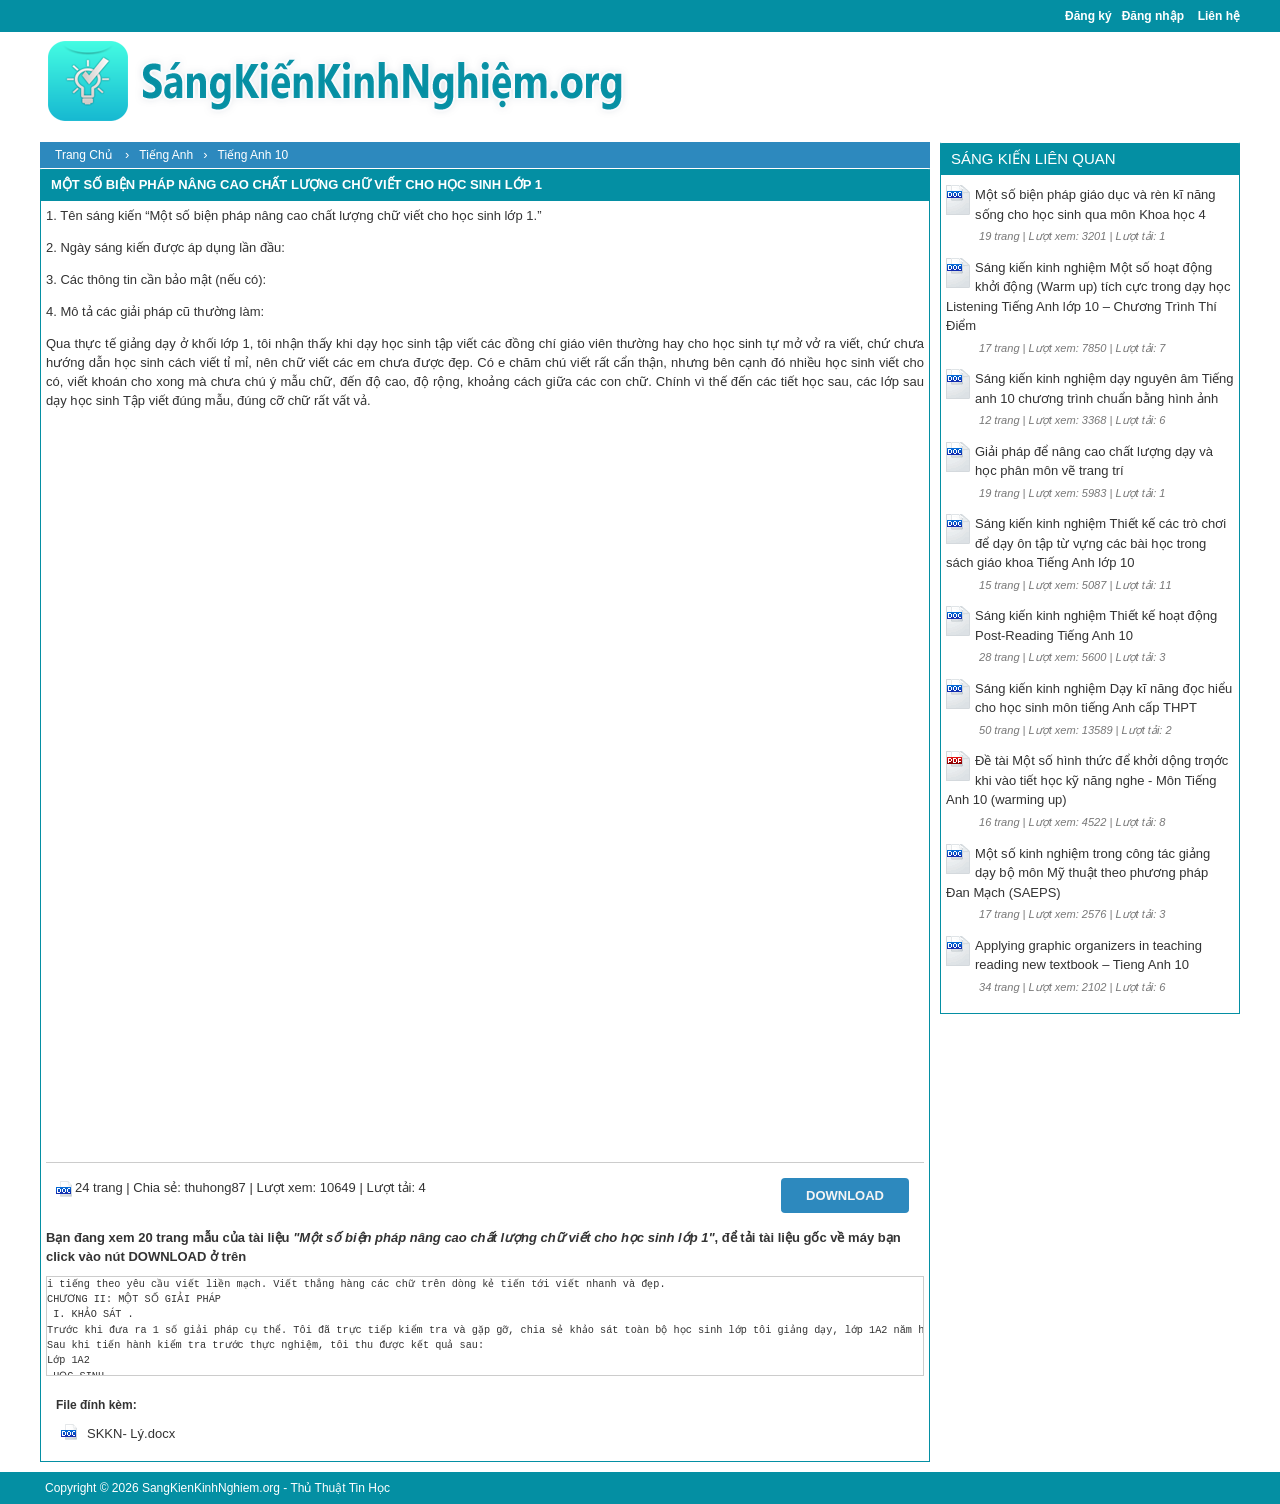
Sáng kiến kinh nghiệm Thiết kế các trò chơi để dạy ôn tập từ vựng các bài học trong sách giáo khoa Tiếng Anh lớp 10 (1086, 543)
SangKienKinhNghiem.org (211, 1488)
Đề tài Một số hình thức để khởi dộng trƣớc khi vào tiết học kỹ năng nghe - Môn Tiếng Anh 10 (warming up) (1087, 780)
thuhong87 (214, 1187)
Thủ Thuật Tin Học (339, 1488)
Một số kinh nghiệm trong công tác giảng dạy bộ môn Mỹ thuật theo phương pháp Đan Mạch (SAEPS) (1078, 873)
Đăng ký (1088, 16)
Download (845, 1195)
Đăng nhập (1153, 16)
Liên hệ (1219, 16)
